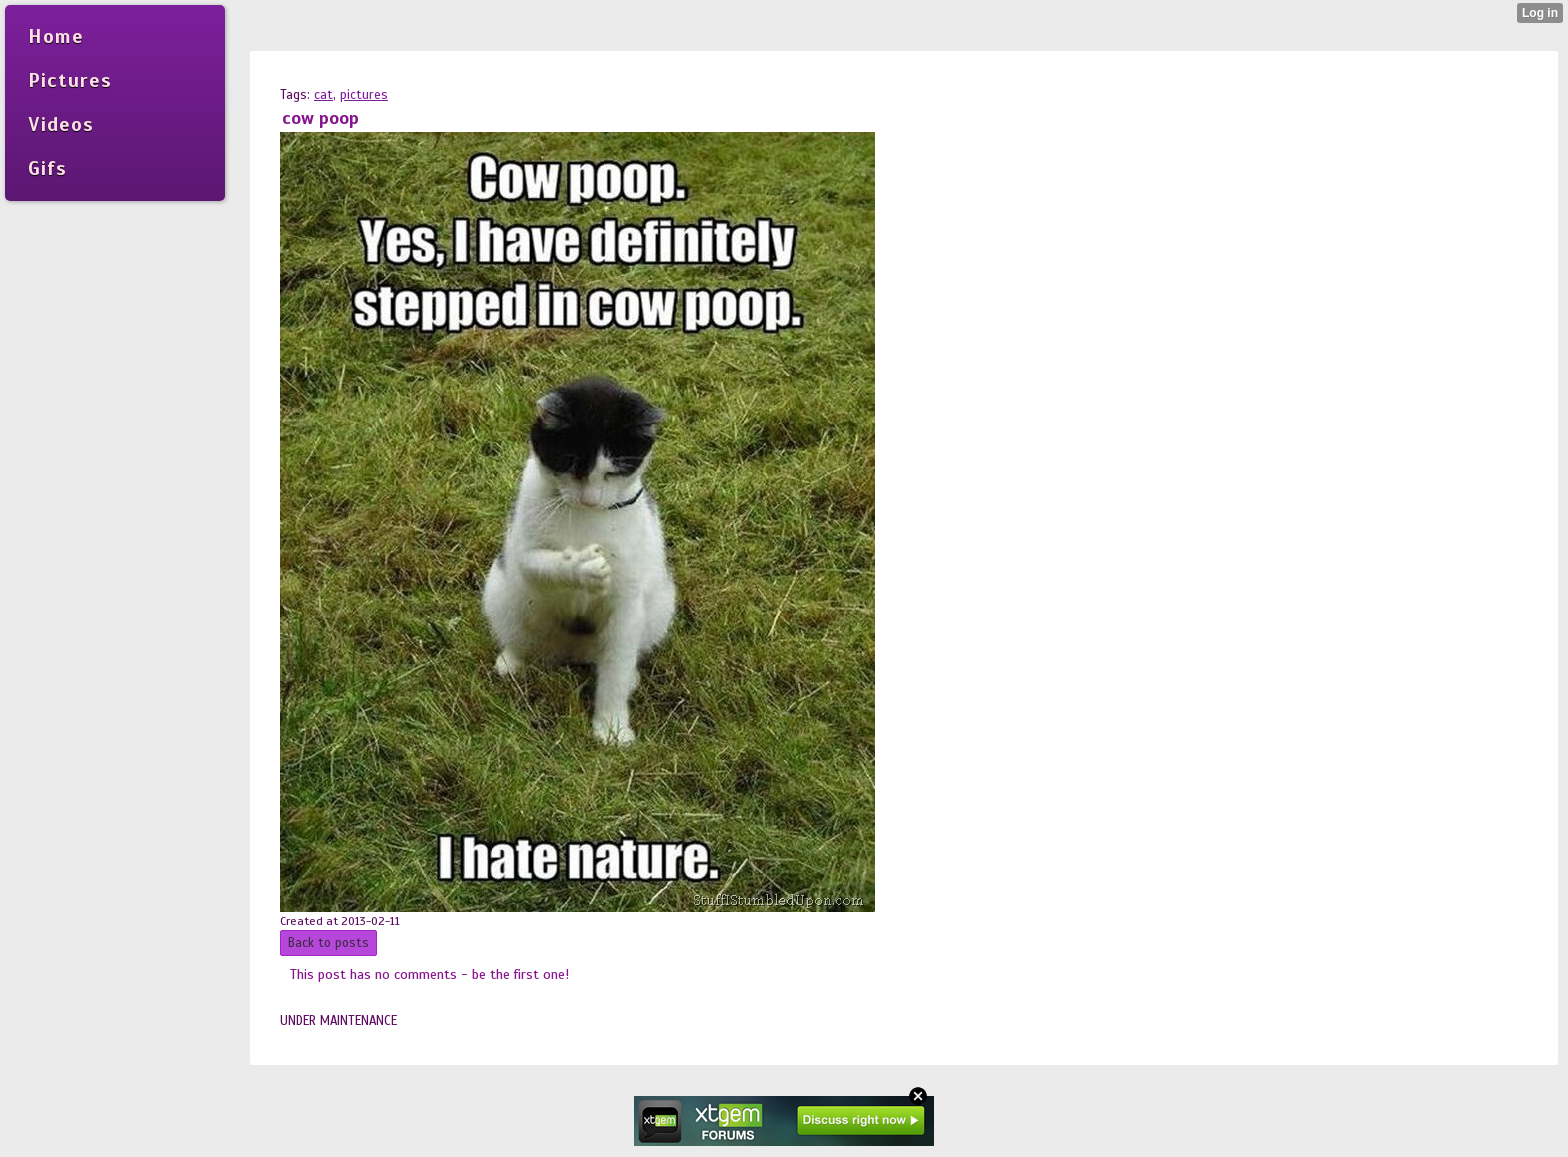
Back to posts (328, 943)
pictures (364, 95)
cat (323, 95)
